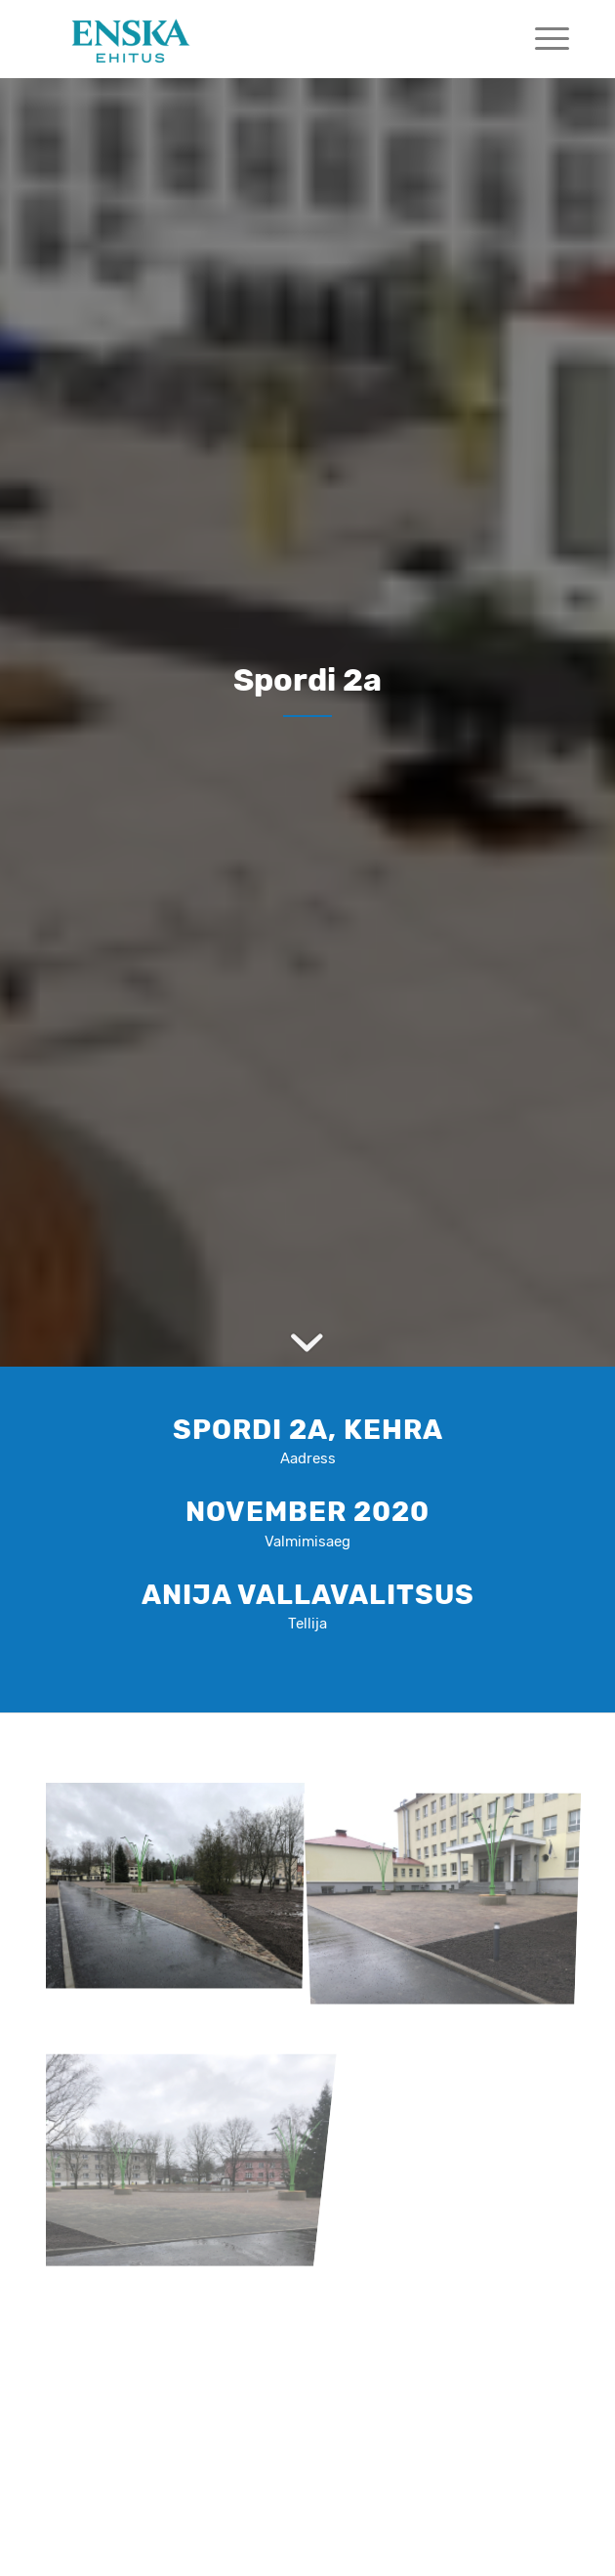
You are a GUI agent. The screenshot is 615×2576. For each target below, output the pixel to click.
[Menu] (542, 39)
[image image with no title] (180, 1885)
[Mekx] (255, 39)
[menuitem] (542, 39)
